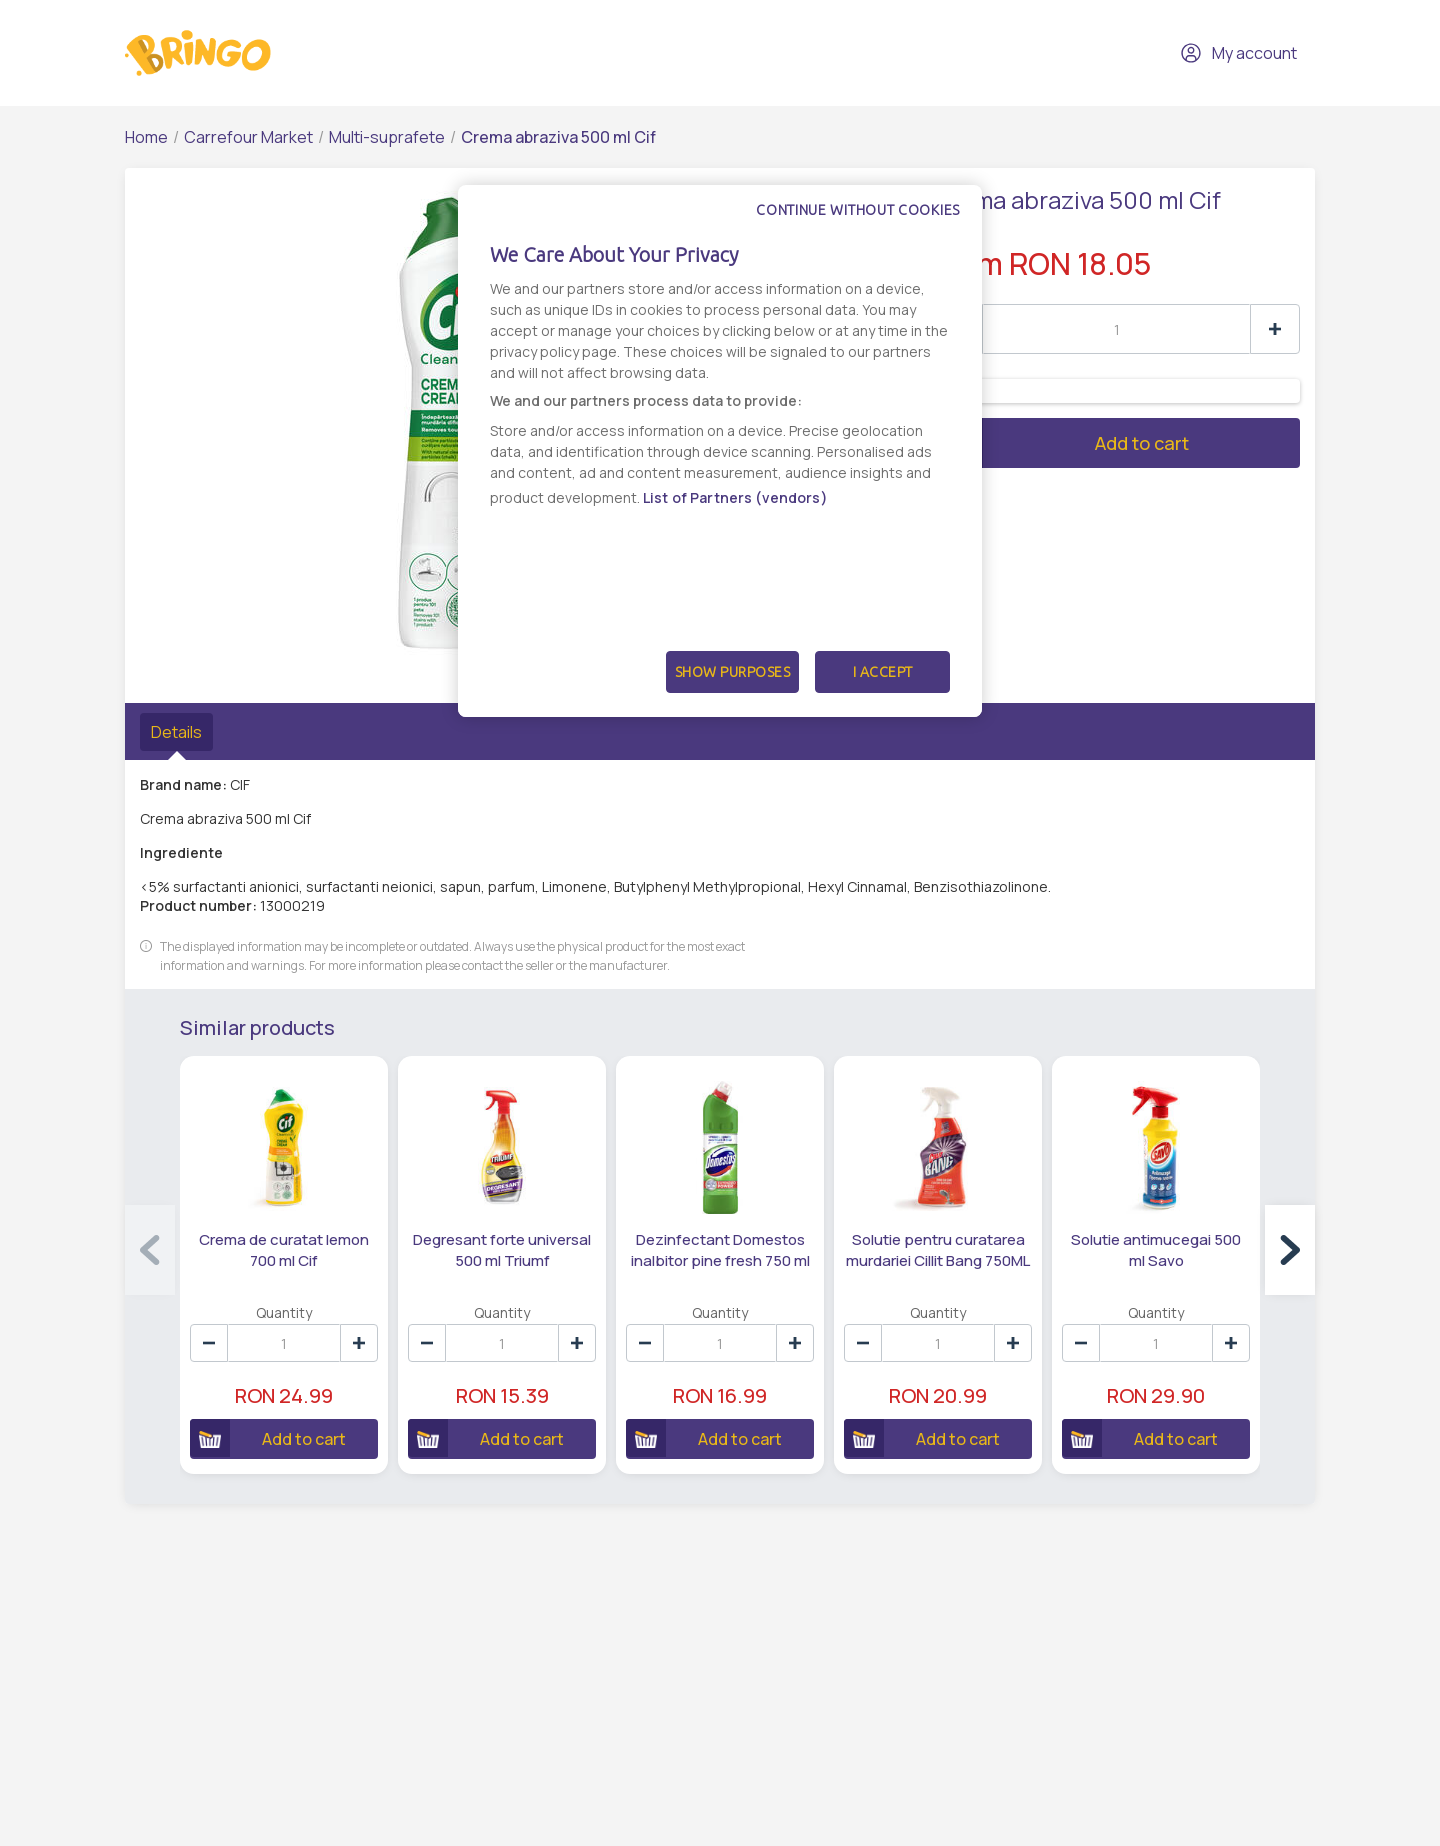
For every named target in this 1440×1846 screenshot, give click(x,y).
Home (146, 137)
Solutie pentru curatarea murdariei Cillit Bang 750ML (938, 1250)
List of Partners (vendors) (735, 497)
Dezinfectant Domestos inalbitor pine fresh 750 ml (720, 1250)
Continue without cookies (858, 210)
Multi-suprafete (387, 137)
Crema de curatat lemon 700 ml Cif (284, 1250)
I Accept (883, 672)
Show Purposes (733, 672)
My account (1238, 53)
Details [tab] (176, 732)
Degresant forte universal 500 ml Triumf (502, 1250)
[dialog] (720, 451)
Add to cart (1060, 443)
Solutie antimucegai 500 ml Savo (1156, 1250)
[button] (1290, 1250)
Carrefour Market (248, 137)
